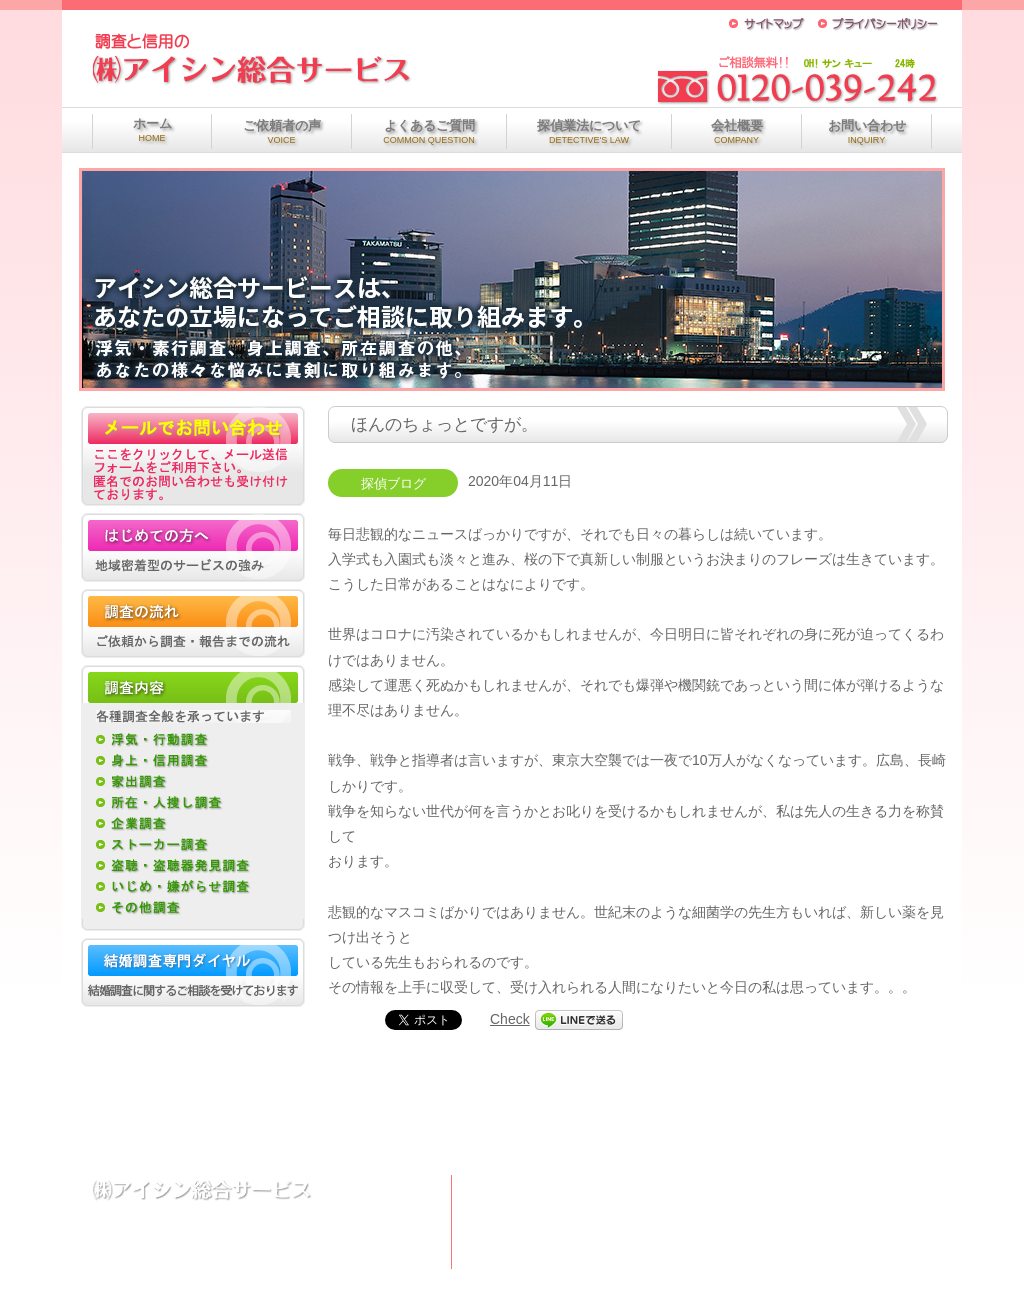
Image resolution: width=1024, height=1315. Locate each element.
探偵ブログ (393, 484)
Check (510, 1019)
